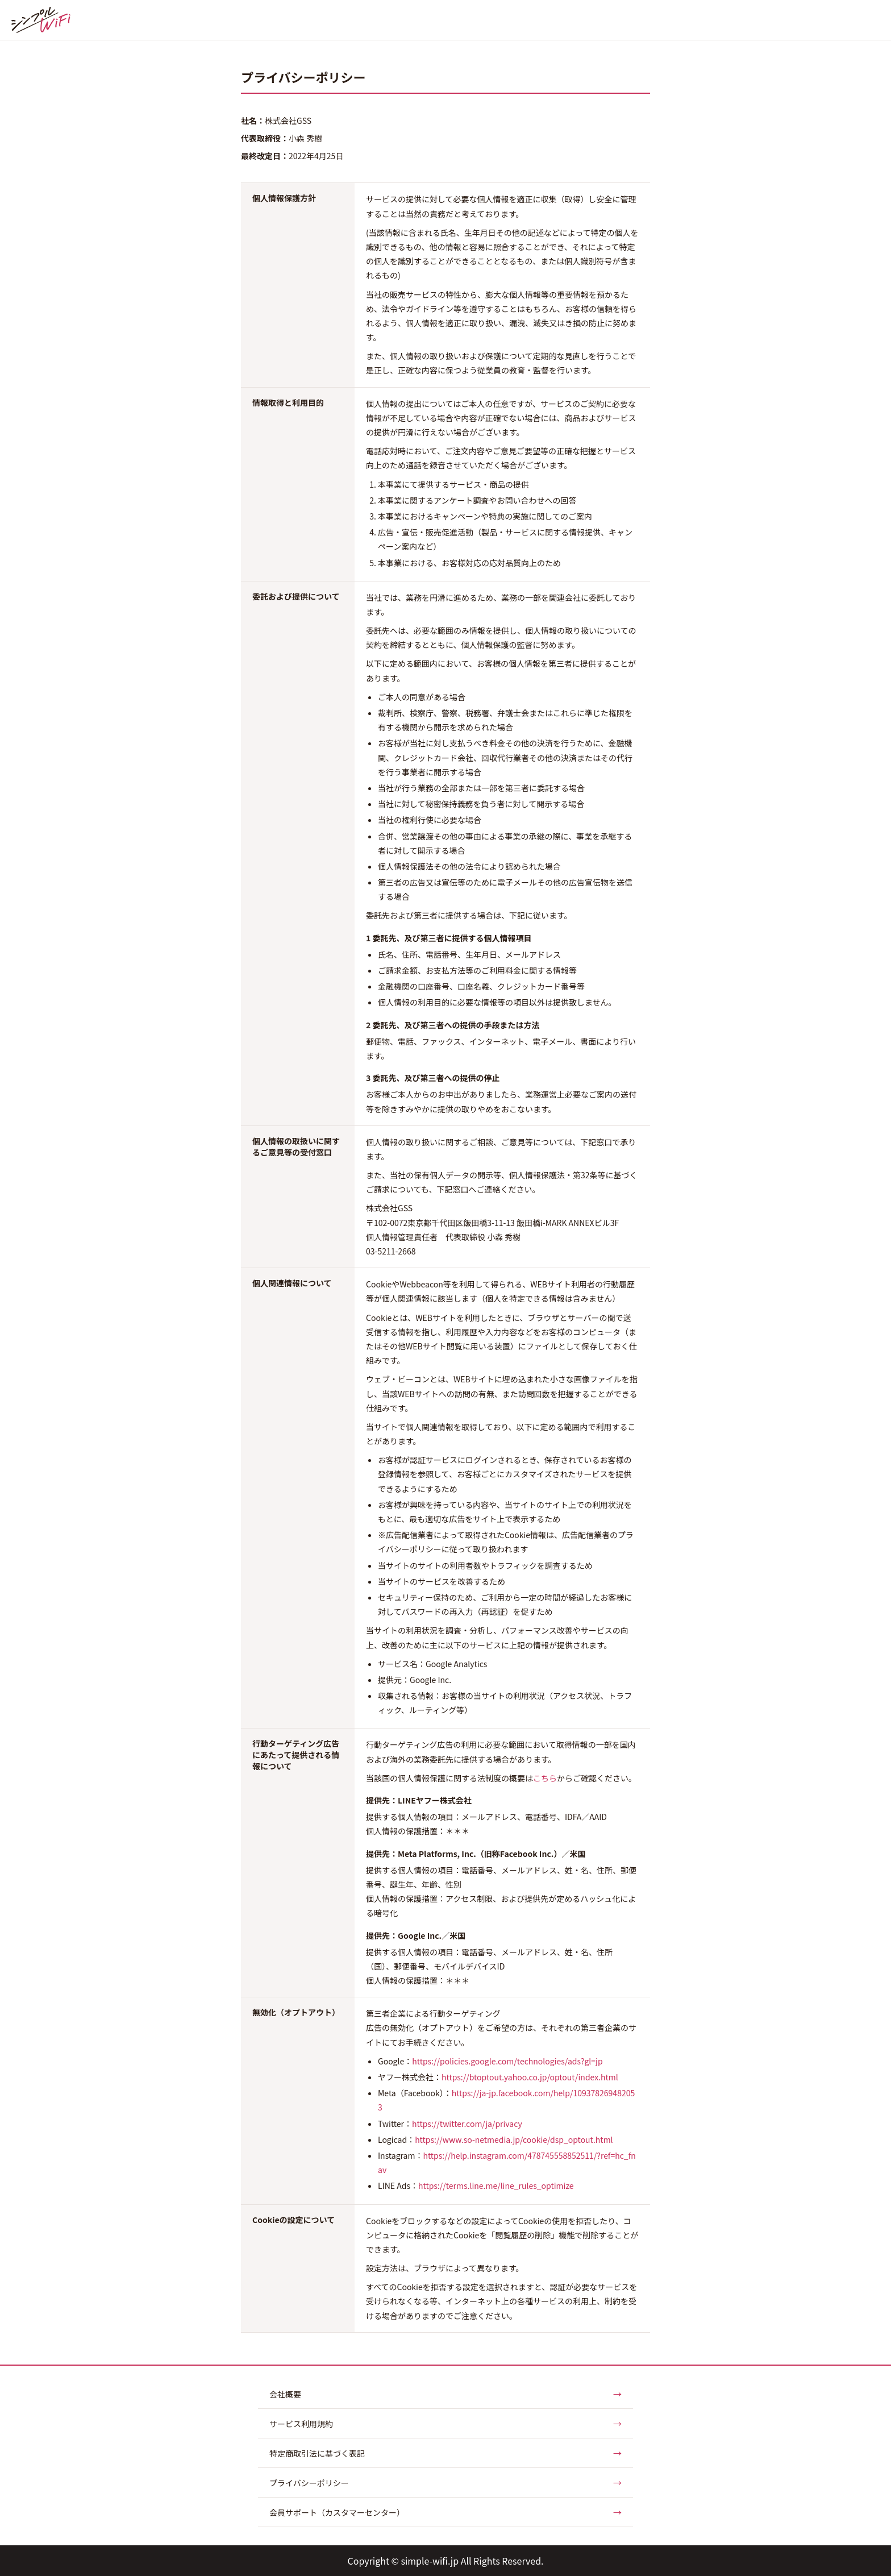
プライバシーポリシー (445, 2482)
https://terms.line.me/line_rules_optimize (496, 2185)
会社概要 (445, 2394)
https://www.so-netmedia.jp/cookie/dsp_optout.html (514, 2139)
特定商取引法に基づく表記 (445, 2453)
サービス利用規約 (445, 2423)
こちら (545, 1778)
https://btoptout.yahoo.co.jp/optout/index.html (530, 2077)
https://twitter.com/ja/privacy (467, 2123)
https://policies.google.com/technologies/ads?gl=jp (507, 2061)
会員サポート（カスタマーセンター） (445, 2512)
